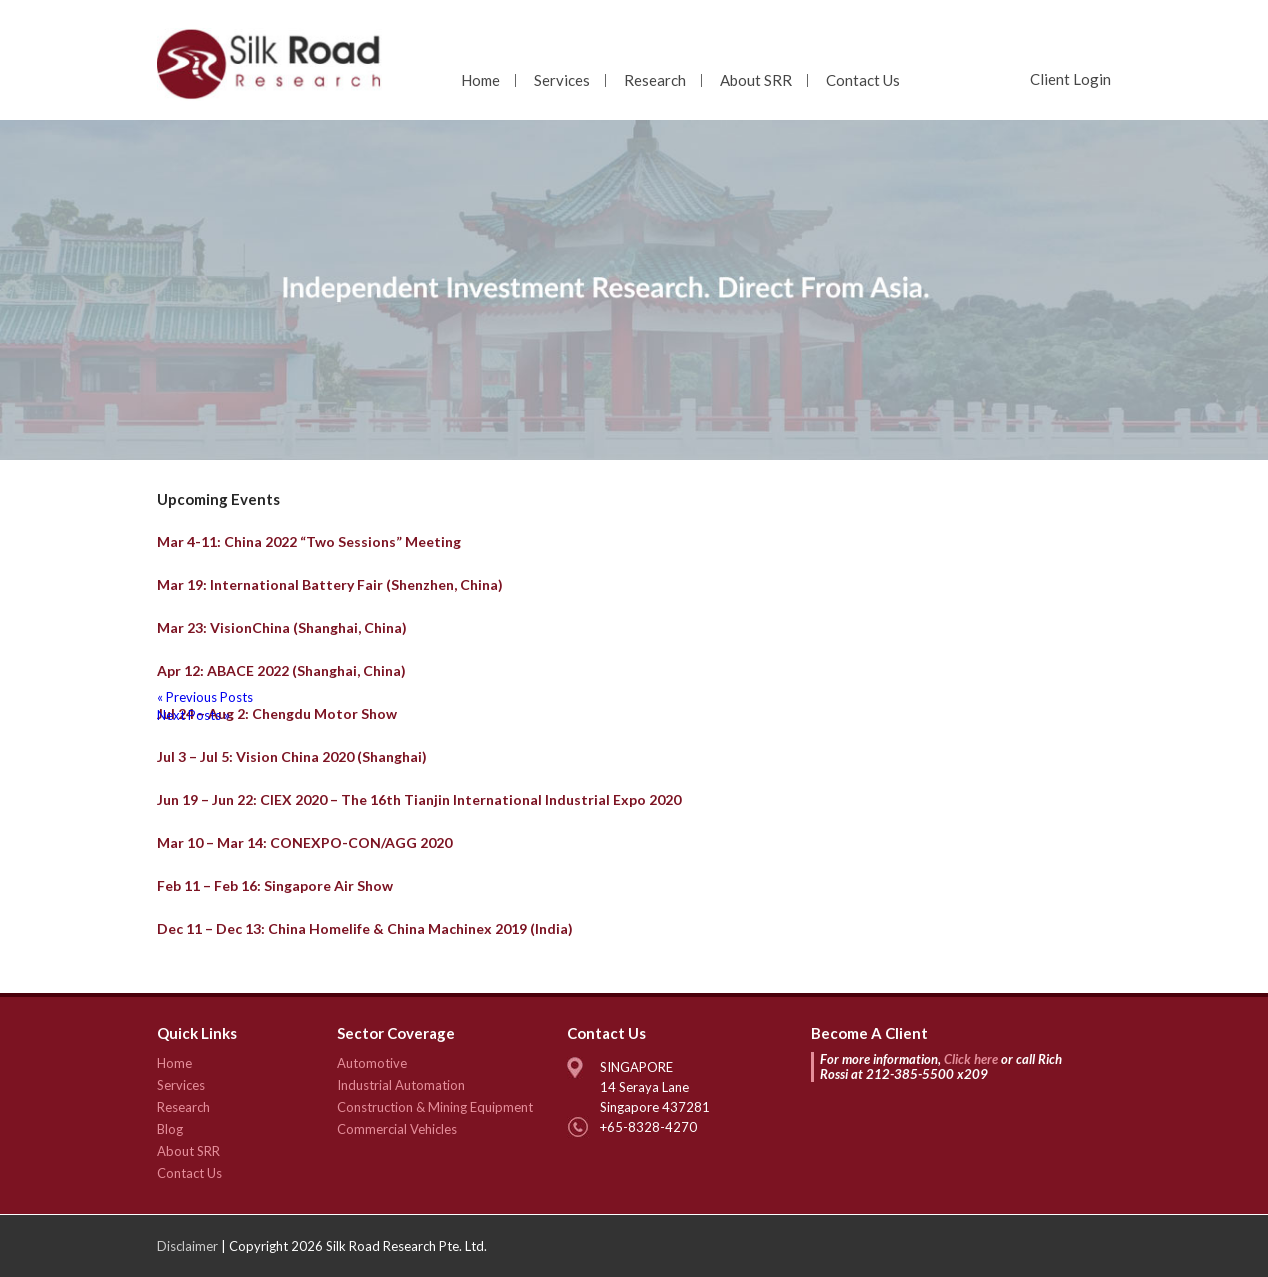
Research (655, 80)
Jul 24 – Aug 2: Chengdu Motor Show (277, 713)
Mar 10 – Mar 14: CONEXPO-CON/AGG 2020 (304, 842)
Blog (170, 1129)
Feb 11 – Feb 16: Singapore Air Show (275, 885)
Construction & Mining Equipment (435, 1107)
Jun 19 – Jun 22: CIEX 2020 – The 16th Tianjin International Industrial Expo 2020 (419, 799)
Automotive (372, 1063)
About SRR (756, 80)
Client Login (1070, 79)
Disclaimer (187, 1246)
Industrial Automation (401, 1085)
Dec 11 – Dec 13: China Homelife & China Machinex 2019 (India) (365, 928)
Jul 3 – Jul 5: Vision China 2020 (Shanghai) (292, 756)
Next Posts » (193, 715)
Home (480, 80)
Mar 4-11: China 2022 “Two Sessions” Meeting (309, 541)
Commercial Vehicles (397, 1129)
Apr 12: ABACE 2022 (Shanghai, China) (281, 670)
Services (562, 80)
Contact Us (863, 80)
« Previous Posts (205, 697)
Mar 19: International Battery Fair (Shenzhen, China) (330, 584)
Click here (971, 1059)
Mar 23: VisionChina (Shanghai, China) (282, 627)
